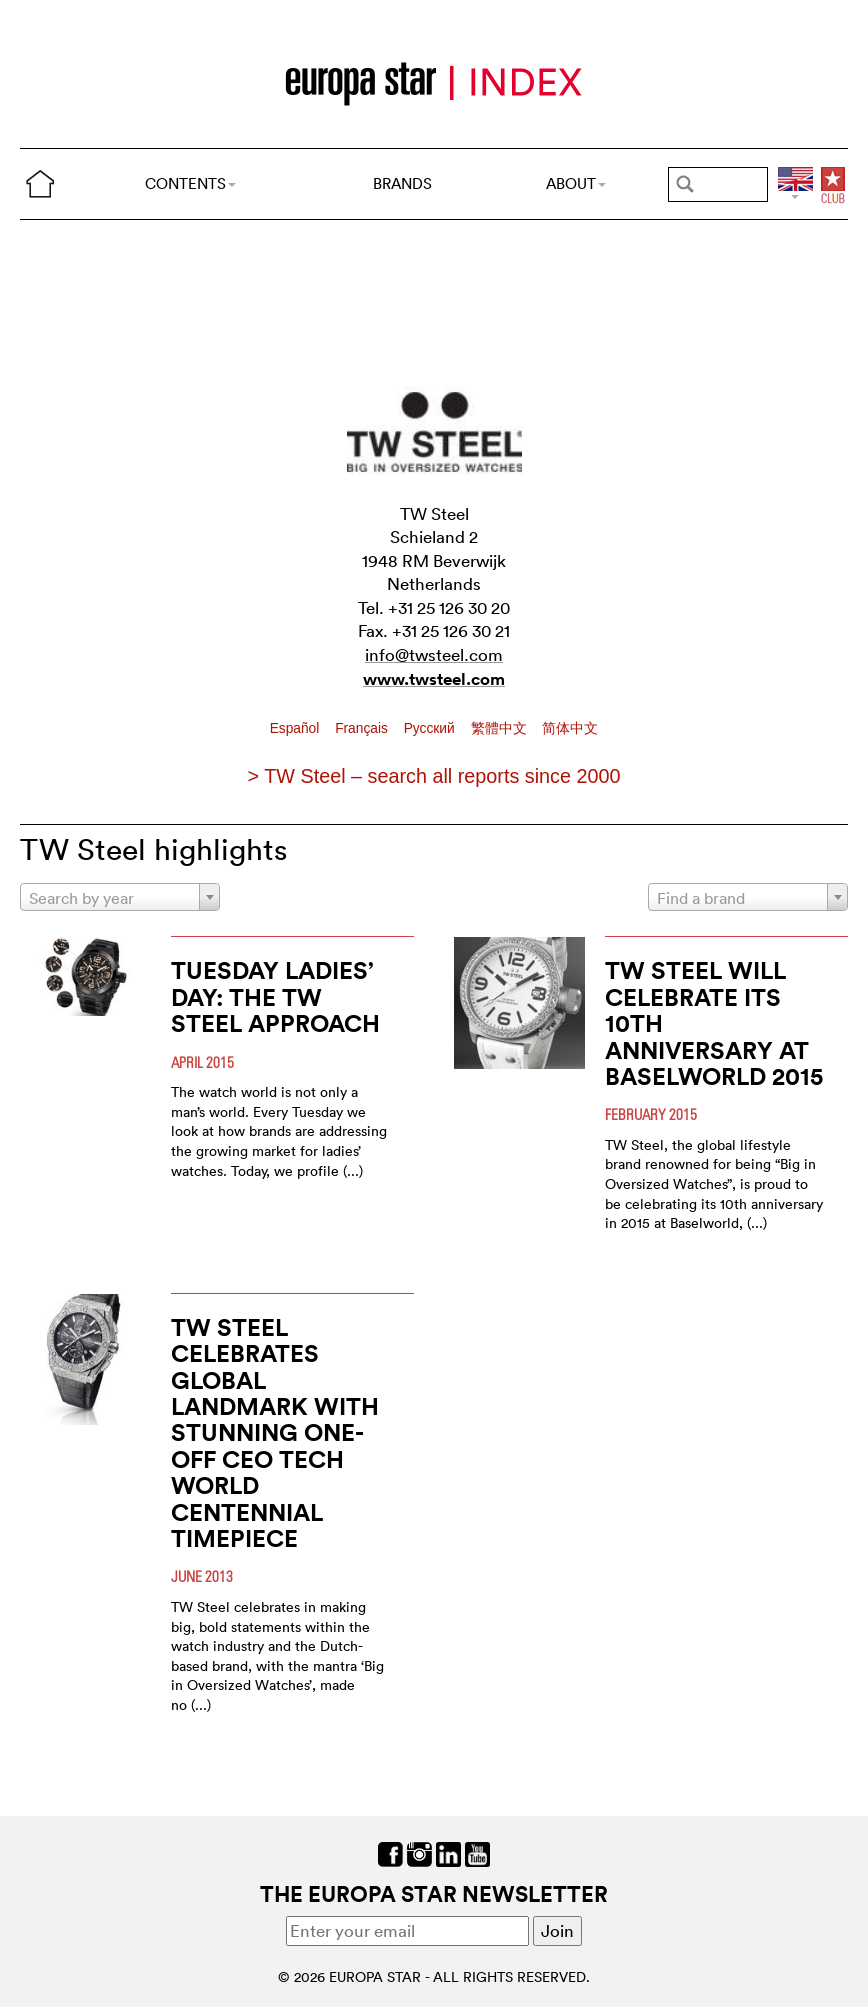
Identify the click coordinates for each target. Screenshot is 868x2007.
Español (297, 728)
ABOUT (576, 183)
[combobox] (120, 897)
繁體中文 (501, 728)
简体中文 (570, 728)
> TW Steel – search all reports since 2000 (434, 776)
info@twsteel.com (434, 654)
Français (363, 728)
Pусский (431, 728)
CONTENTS (190, 183)
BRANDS (402, 183)
